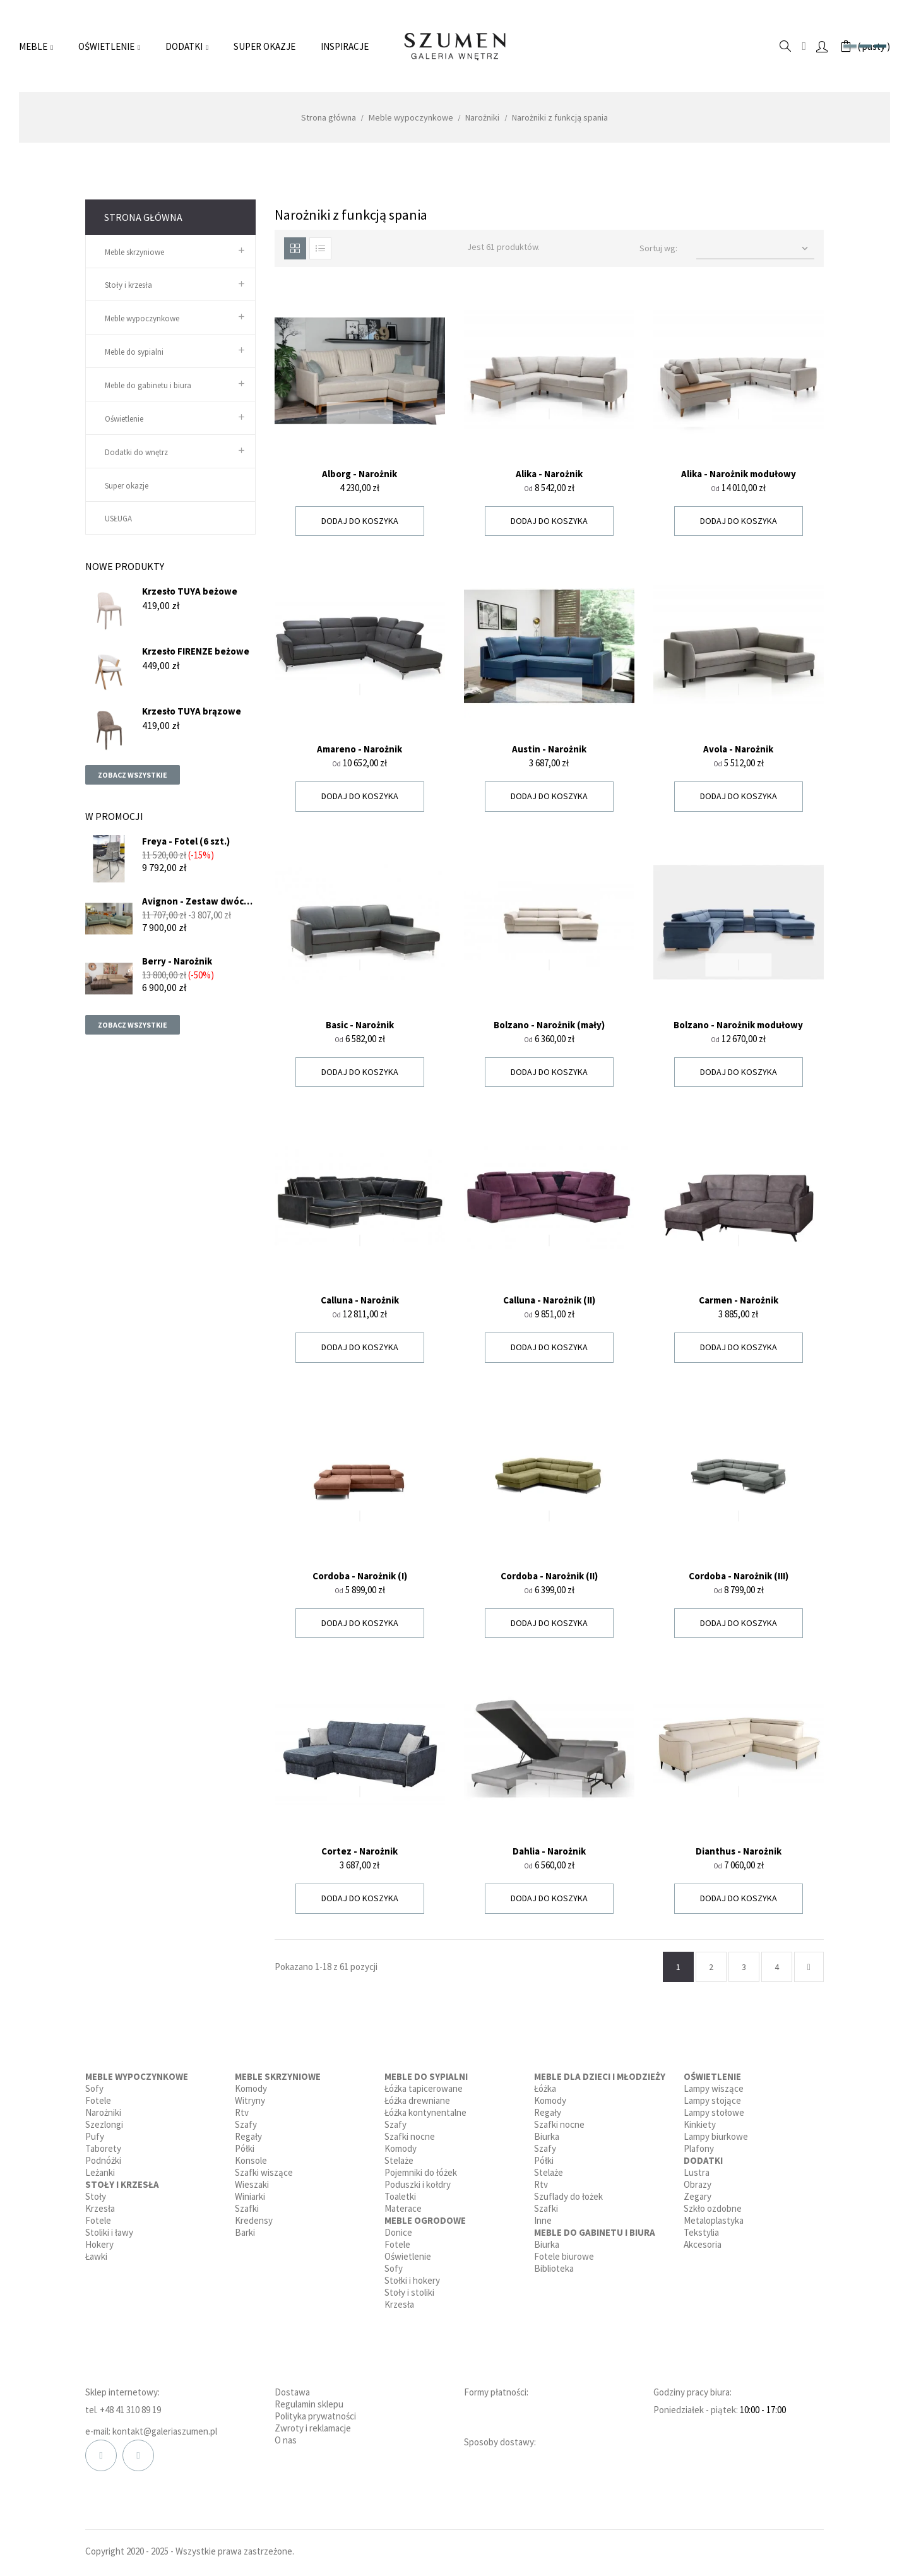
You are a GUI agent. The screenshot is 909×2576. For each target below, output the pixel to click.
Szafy (246, 2124)
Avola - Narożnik (738, 749)
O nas (286, 2440)
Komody (251, 2088)
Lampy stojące (712, 2100)
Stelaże (398, 2160)
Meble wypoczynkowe (142, 318)
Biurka (546, 2136)
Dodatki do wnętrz (136, 452)
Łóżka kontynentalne (425, 2112)
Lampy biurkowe (716, 2136)
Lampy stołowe (714, 2112)
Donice (398, 2232)
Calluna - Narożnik (360, 1300)
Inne (543, 2220)
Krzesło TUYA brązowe (191, 711)
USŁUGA (118, 518)
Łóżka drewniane (417, 2100)
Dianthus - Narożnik (738, 1851)
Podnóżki (103, 2160)
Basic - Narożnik (360, 1025)
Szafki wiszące (264, 2172)
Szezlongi (104, 2124)
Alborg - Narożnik (359, 474)
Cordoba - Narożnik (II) (549, 1576)
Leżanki (100, 2172)
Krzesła (100, 2208)
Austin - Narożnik (549, 749)
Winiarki (250, 2196)
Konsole (251, 2160)
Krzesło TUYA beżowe (189, 591)
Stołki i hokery (412, 2280)
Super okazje (126, 485)
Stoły (95, 2196)
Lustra (697, 2172)
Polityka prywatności (315, 2416)
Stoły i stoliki (409, 2292)
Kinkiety (700, 2124)
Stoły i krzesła (128, 285)
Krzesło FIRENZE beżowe (195, 651)
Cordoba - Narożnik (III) (738, 1576)
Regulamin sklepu (309, 2404)
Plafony (699, 2148)
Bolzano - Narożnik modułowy (738, 1025)
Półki (244, 2148)
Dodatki (703, 2160)
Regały (248, 2136)
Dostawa (292, 2392)
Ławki (96, 2256)
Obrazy (697, 2184)
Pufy (94, 2136)
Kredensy (254, 2220)
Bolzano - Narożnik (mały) (549, 1025)
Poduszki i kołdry (417, 2184)
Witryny (250, 2100)
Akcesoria (703, 2244)
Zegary (697, 2196)
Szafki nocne (409, 2136)
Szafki (247, 2208)
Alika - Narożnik (549, 474)
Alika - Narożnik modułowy (738, 474)
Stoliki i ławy (109, 2232)
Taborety (103, 2148)
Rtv (242, 2112)
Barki (245, 2232)
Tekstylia (701, 2232)
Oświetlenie (124, 418)
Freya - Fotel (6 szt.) (186, 841)
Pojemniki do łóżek (420, 2172)
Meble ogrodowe (425, 2220)
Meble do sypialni (134, 352)
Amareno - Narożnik (359, 749)
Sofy (94, 2088)
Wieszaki (252, 2184)
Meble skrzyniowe (134, 252)
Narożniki (103, 2112)
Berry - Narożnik (177, 961)
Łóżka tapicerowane (423, 2088)
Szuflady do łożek (568, 2196)
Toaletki (400, 2196)
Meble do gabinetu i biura (148, 385)
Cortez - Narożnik (359, 1851)
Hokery (99, 2244)
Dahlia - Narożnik (549, 1851)
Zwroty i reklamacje (313, 2428)
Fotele (98, 2100)
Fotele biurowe (564, 2256)
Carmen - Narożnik (738, 1300)
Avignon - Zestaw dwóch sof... (195, 901)
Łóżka (545, 2088)
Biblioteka (554, 2268)
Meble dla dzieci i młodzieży (599, 2076)
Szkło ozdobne (713, 2208)
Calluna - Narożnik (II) (549, 1300)
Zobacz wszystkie (132, 775)
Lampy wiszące (714, 2088)
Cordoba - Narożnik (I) (359, 1576)
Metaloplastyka (714, 2220)
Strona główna (143, 217)
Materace (403, 2208)
